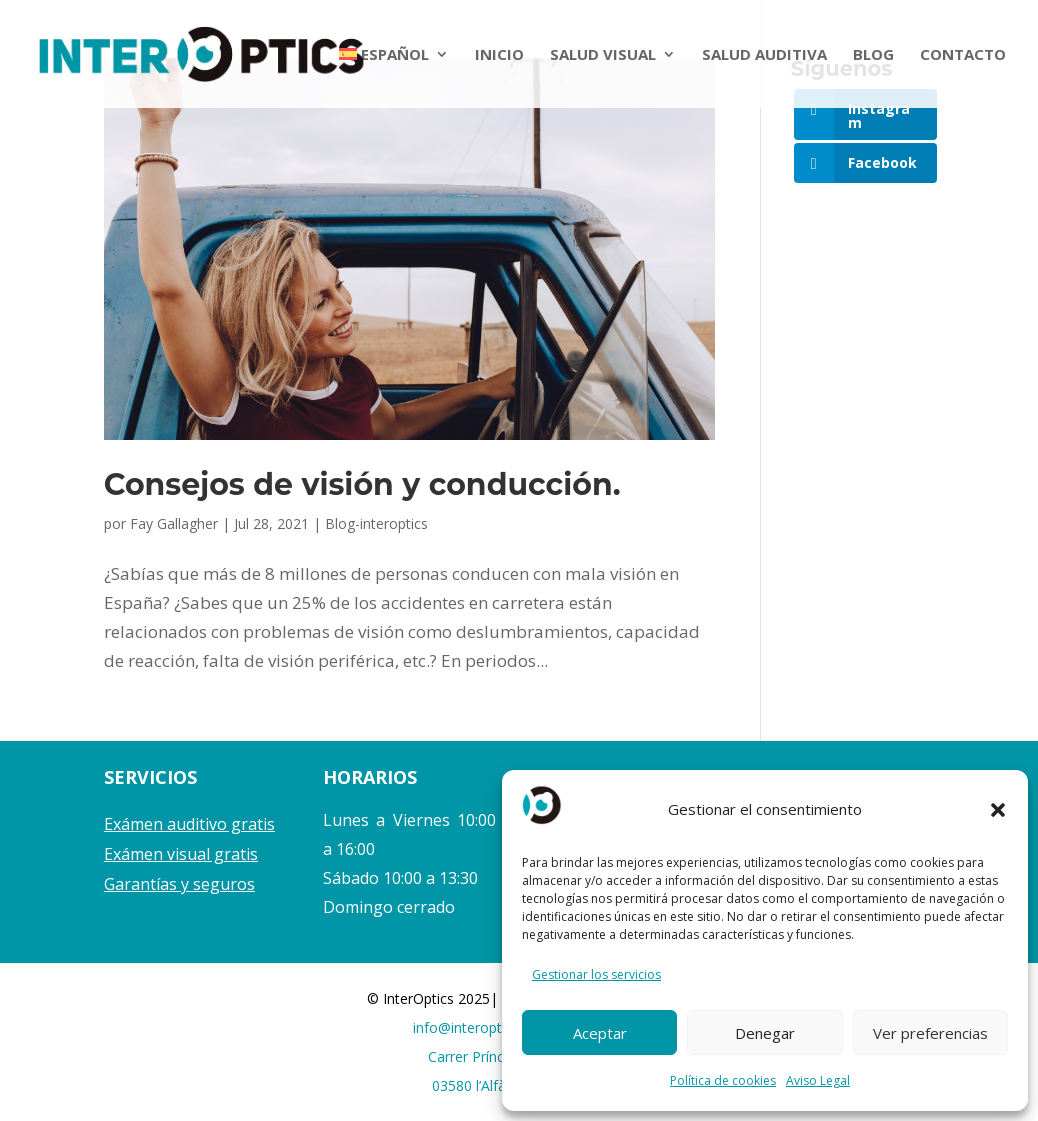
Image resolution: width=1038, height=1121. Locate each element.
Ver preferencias (930, 1033)
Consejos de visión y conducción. (362, 484)
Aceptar (600, 1033)
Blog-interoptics (376, 523)
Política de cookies (723, 1080)
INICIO (499, 55)
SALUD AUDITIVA (764, 55)
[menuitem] (394, 77)
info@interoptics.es (475, 1027)
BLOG (873, 55)
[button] (998, 810)
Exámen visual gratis (181, 854)
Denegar (765, 1033)
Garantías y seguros (179, 884)
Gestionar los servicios (596, 974)
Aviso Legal (818, 1080)
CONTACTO (963, 55)
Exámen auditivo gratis (189, 824)
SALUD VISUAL (603, 55)
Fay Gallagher (174, 523)
